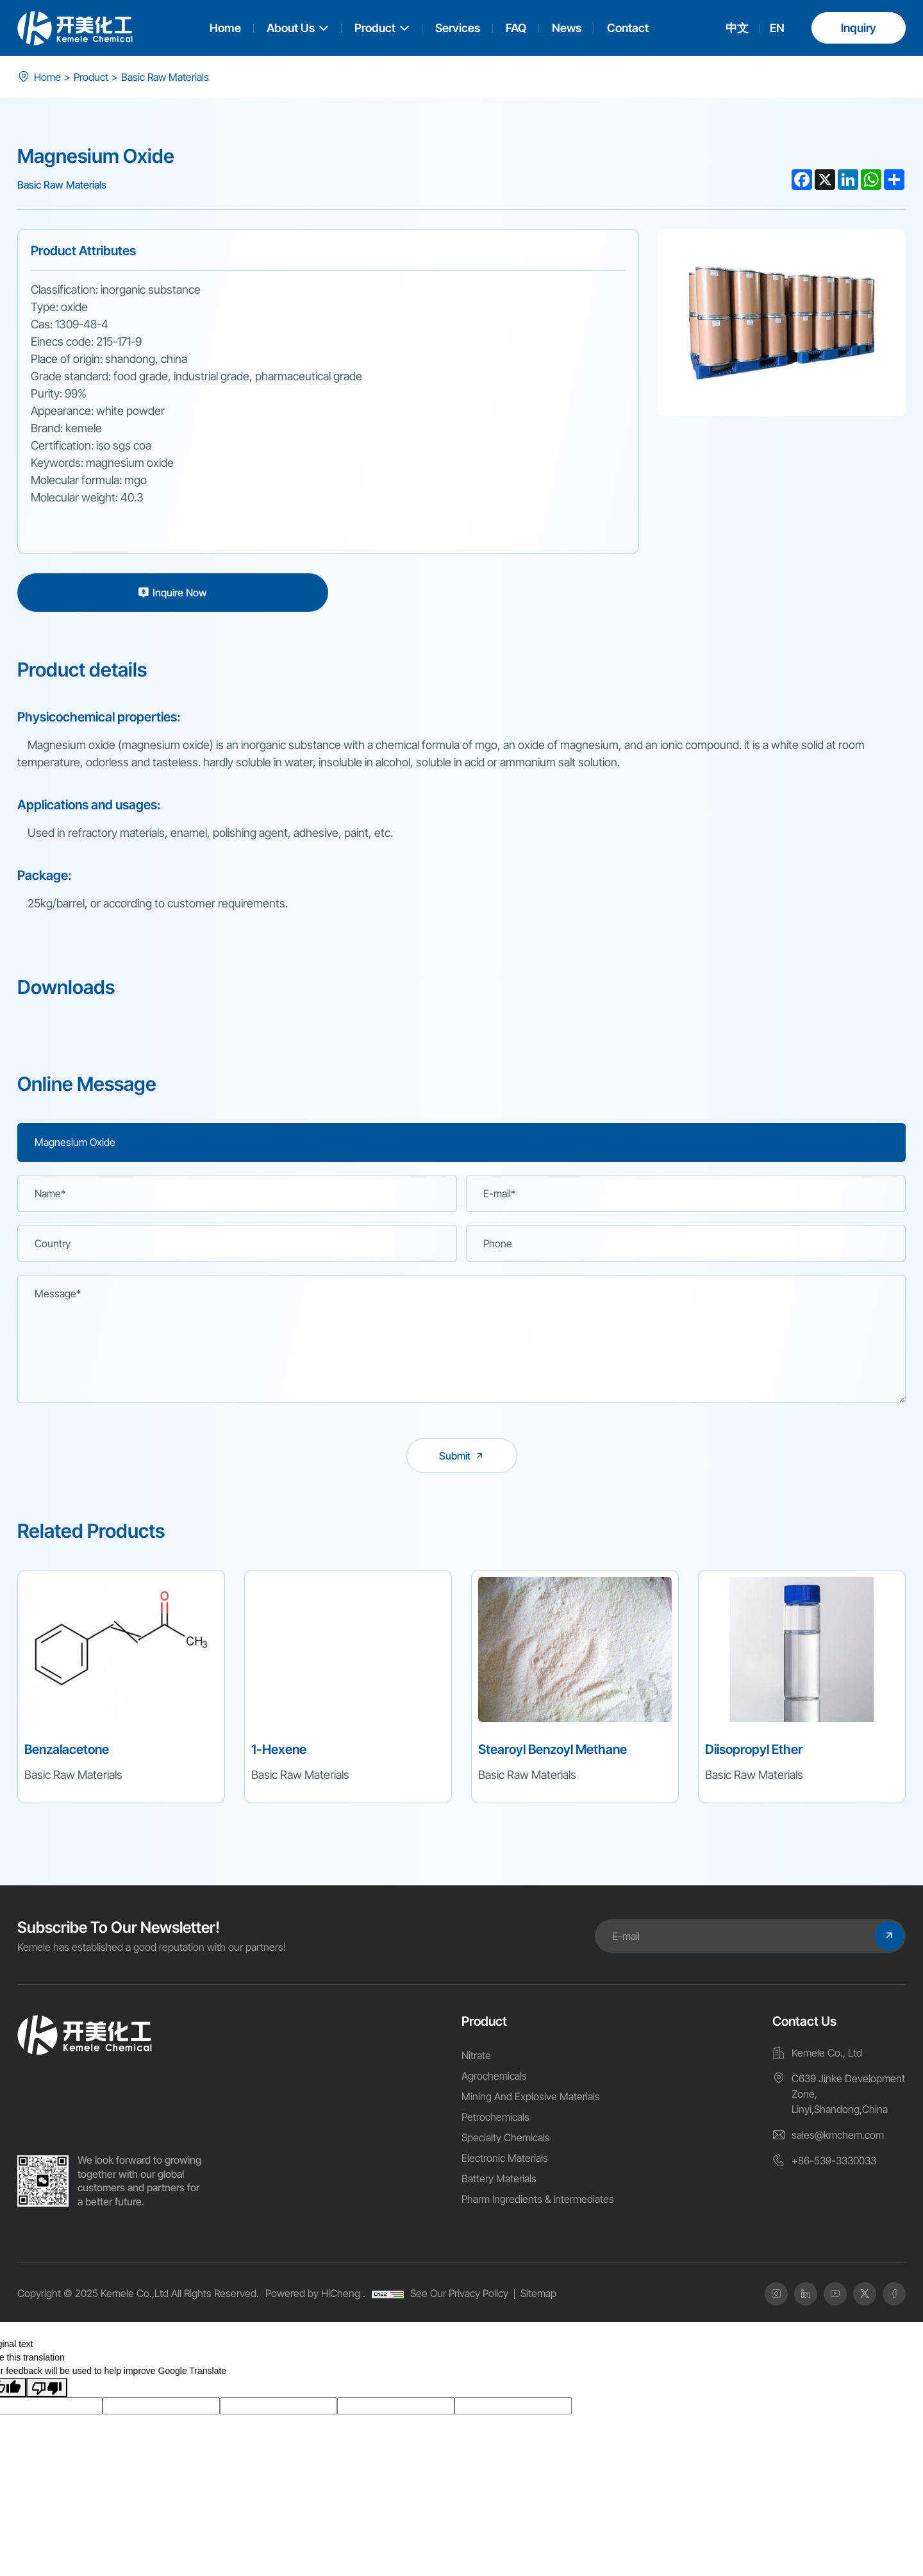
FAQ (516, 28)
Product (374, 28)
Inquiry (858, 28)
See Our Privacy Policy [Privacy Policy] (459, 2293)
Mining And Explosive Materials (531, 2096)
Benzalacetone (66, 1749)
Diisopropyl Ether (753, 1749)
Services (457, 28)
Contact (628, 28)
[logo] (75, 28)
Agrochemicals (494, 2075)
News (566, 28)
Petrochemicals (495, 2116)
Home (225, 28)
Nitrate (476, 2055)
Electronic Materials (505, 2157)
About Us (291, 28)
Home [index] (47, 77)
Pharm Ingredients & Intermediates (538, 2199)
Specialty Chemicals (506, 2137)
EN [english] (777, 28)
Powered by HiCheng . (315, 2293)
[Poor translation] (46, 2387)
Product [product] (91, 77)
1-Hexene (278, 1749)
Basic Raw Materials (165, 77)
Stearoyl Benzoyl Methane (552, 1749)
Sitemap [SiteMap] (538, 2293)
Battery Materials (499, 2178)
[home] (84, 2035)
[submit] (461, 1455)
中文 (737, 28)
